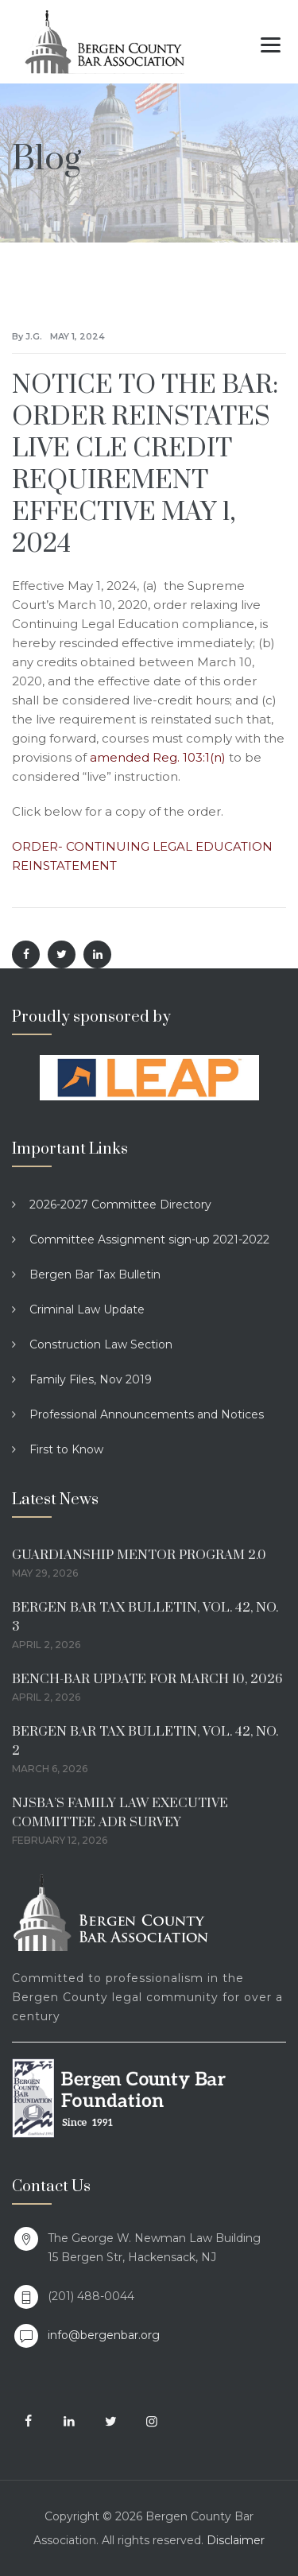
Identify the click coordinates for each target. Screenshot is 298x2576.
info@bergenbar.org (104, 2335)
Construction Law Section (100, 1344)
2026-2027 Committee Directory (120, 1204)
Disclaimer (236, 2540)
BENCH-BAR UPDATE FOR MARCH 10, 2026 (147, 1679)
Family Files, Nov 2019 (90, 1379)
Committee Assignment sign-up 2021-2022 (149, 1239)
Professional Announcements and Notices (146, 1414)
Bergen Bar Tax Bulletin (95, 1274)
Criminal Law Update (87, 1309)
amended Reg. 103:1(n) (158, 757)
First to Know (66, 1449)
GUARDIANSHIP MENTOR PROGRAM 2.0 (139, 1555)
